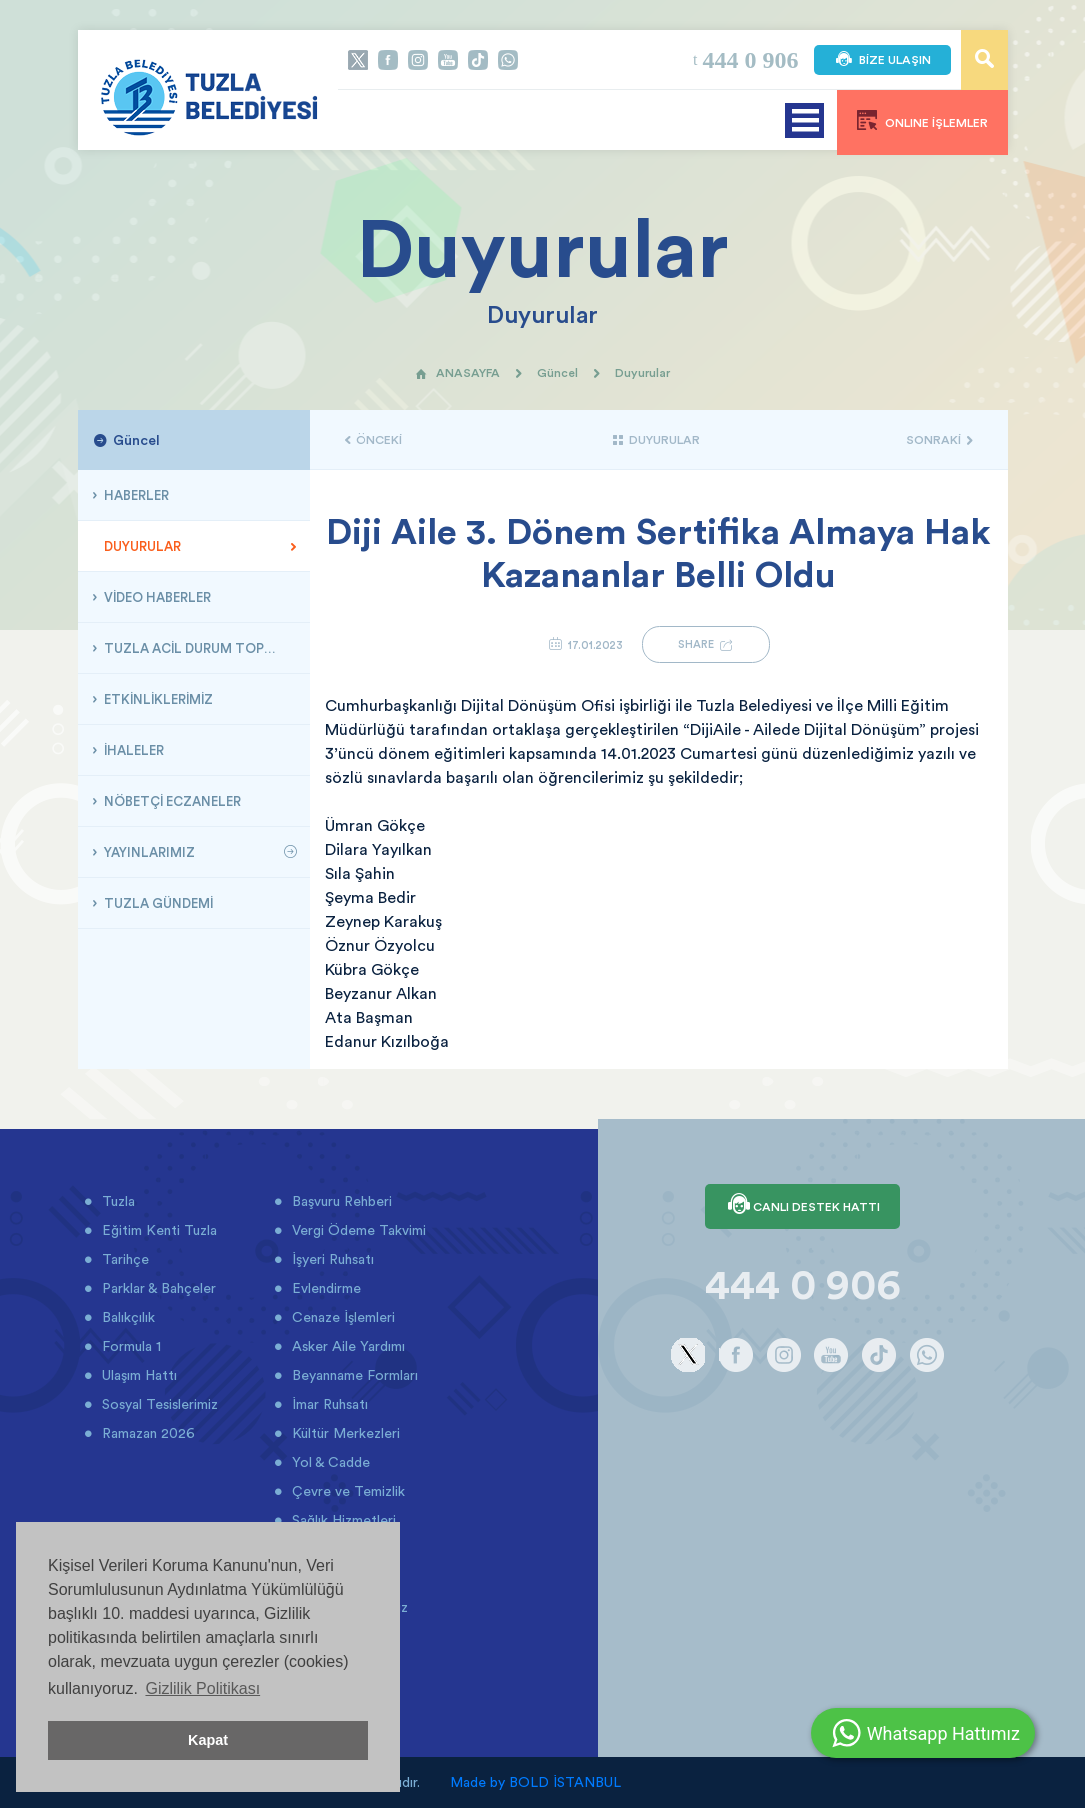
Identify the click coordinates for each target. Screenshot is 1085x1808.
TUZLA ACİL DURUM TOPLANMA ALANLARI (199, 648)
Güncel (557, 372)
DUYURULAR (141, 546)
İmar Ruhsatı (328, 1404)
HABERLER (135, 495)
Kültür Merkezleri (344, 1433)
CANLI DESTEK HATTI (802, 1206)
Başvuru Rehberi (340, 1201)
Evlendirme (324, 1288)
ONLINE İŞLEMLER (922, 120)
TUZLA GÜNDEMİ (157, 903)
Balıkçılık (126, 1317)
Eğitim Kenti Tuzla (157, 1230)
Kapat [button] (208, 1740)
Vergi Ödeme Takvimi (357, 1230)
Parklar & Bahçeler (157, 1288)
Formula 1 (129, 1346)
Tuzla (116, 1201)
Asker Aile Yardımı (346, 1346)
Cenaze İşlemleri (341, 1317)
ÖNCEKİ (373, 439)
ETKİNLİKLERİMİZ (157, 699)
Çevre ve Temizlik (346, 1491)
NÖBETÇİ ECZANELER (171, 801)
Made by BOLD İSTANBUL (535, 1782)
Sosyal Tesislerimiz (158, 1404)
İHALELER (132, 750)
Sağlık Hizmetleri (342, 1520)
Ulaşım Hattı (137, 1375)
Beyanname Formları (353, 1375)
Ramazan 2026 (146, 1433)
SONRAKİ (939, 439)
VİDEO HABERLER (156, 597)
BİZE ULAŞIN (882, 60)
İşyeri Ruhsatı (331, 1259)
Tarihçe (123, 1259)
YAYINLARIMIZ (148, 852)
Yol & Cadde (329, 1462)
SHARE (706, 644)
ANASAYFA (457, 372)
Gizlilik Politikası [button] (202, 1688)
